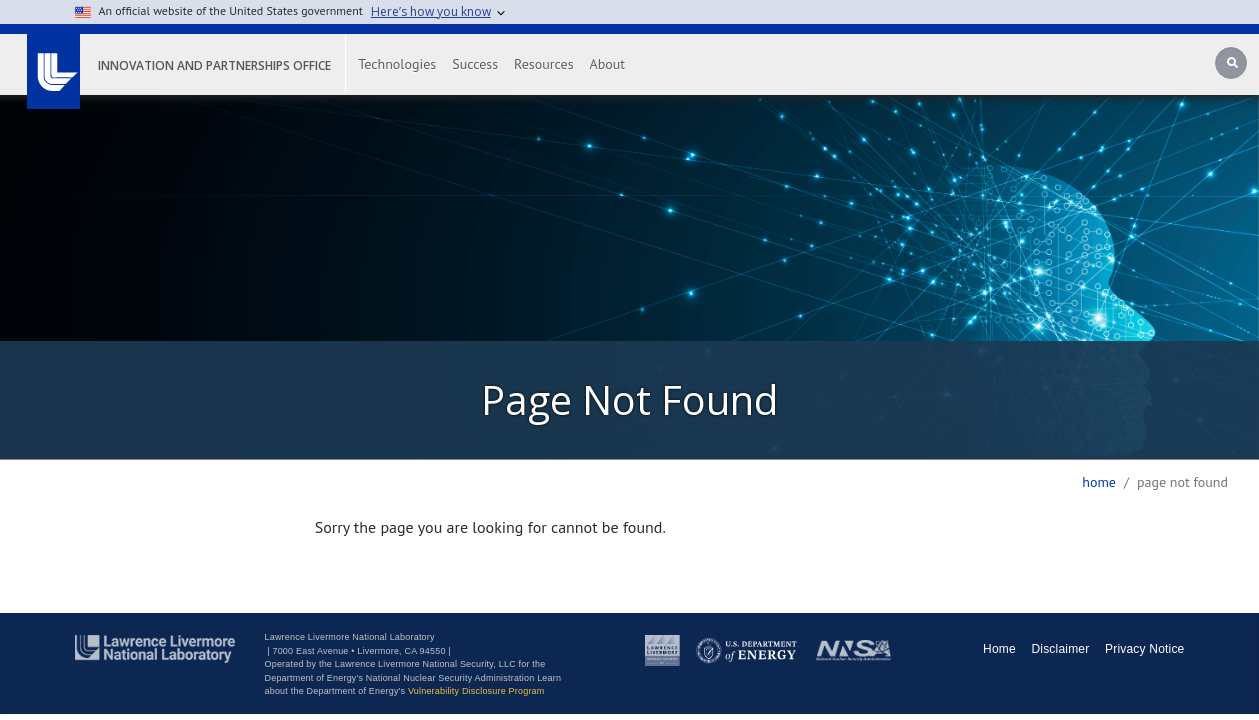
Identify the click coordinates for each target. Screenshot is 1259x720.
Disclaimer (1060, 649)
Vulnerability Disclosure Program (476, 691)
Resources (570, 64)
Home (1099, 482)
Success (502, 64)
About (635, 64)
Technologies (424, 64)
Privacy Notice (1145, 649)
